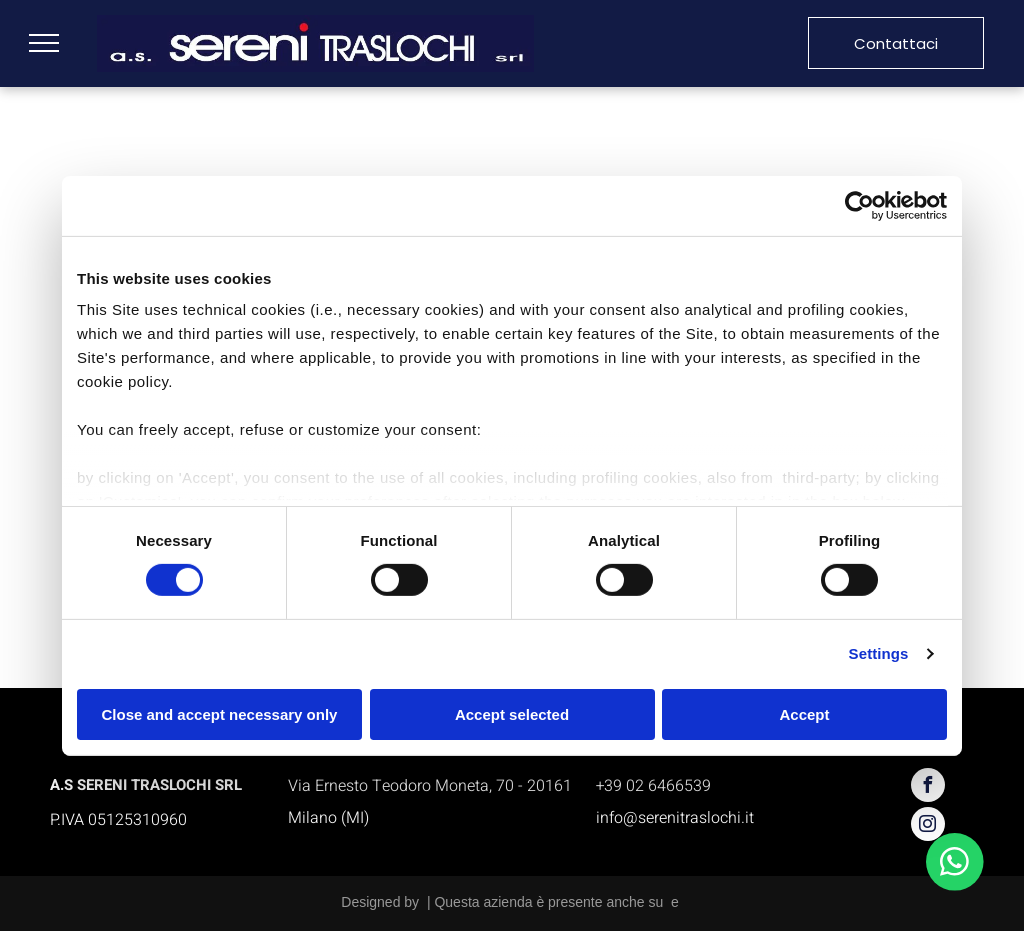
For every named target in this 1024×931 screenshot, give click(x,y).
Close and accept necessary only (220, 714)
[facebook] (928, 787)
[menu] (44, 43)
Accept (804, 714)
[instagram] (928, 826)
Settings (879, 653)
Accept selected (512, 714)
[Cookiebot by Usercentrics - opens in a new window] (859, 205)
